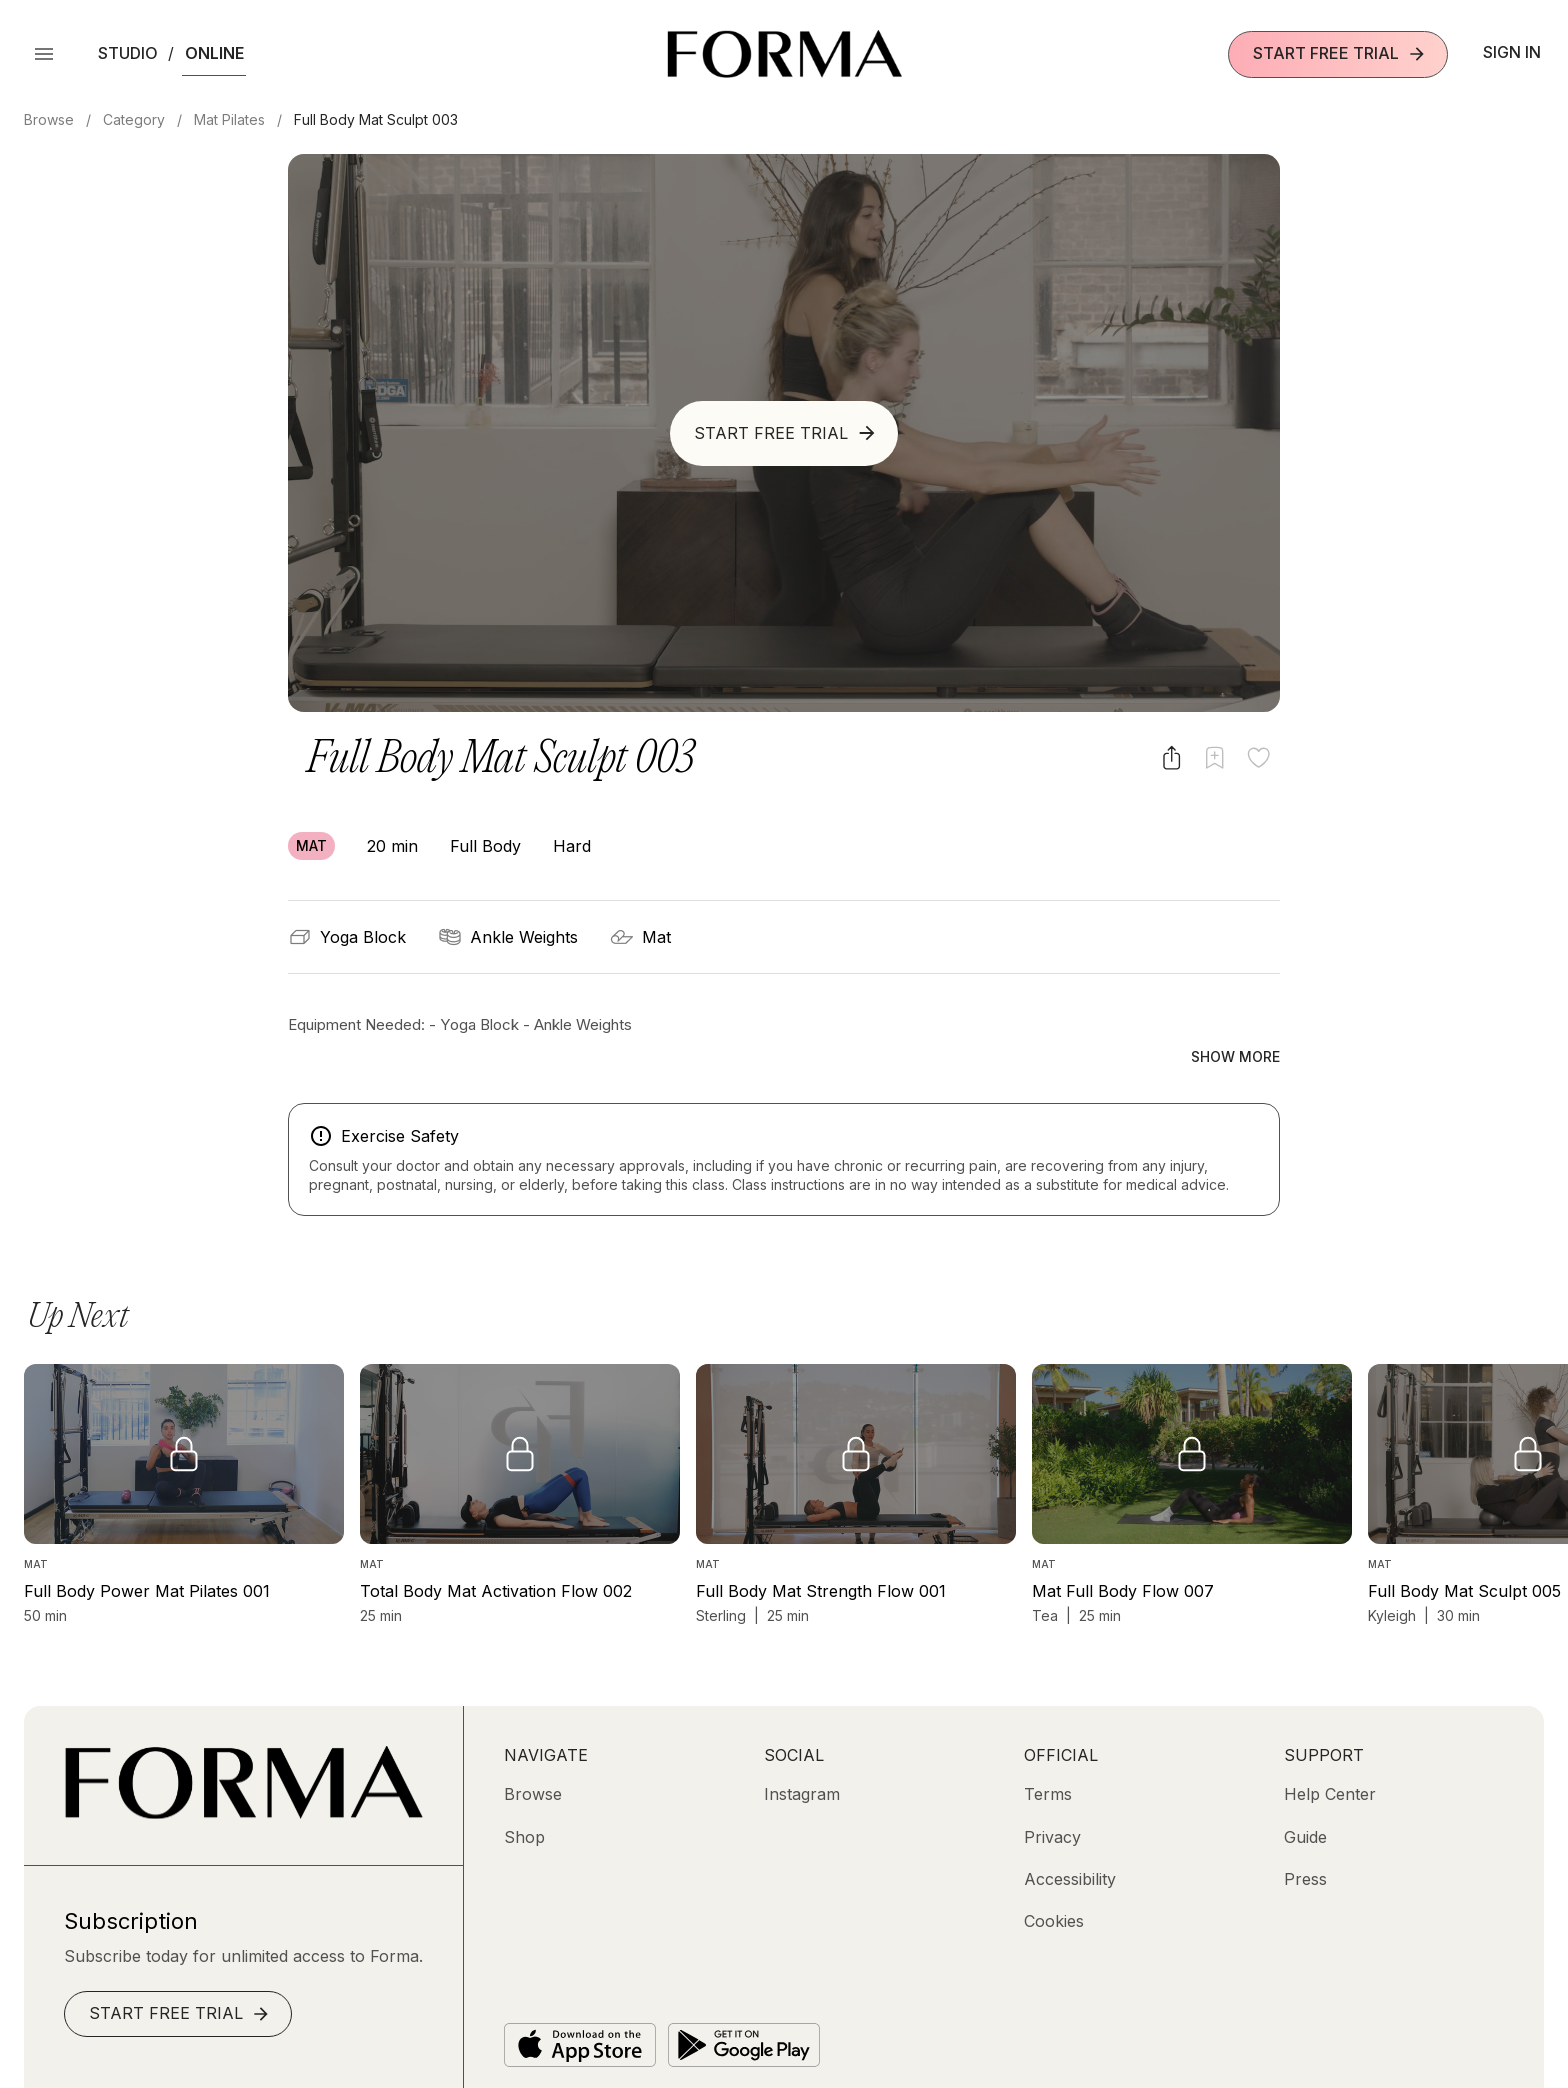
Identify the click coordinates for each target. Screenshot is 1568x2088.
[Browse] (533, 1752)
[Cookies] (1054, 1879)
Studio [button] (128, 53)
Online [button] (214, 53)
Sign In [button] (1512, 52)
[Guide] (1305, 1794)
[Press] (1305, 1837)
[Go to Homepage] (243, 1771)
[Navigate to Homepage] (784, 54)
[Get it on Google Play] (744, 2002)
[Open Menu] (44, 54)
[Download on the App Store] (580, 2002)
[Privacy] (1052, 1794)
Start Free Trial (1340, 53)
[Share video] (1171, 757)
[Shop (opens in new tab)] (524, 1794)
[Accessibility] (1070, 1837)
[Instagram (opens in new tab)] (802, 1752)
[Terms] (1048, 1752)
